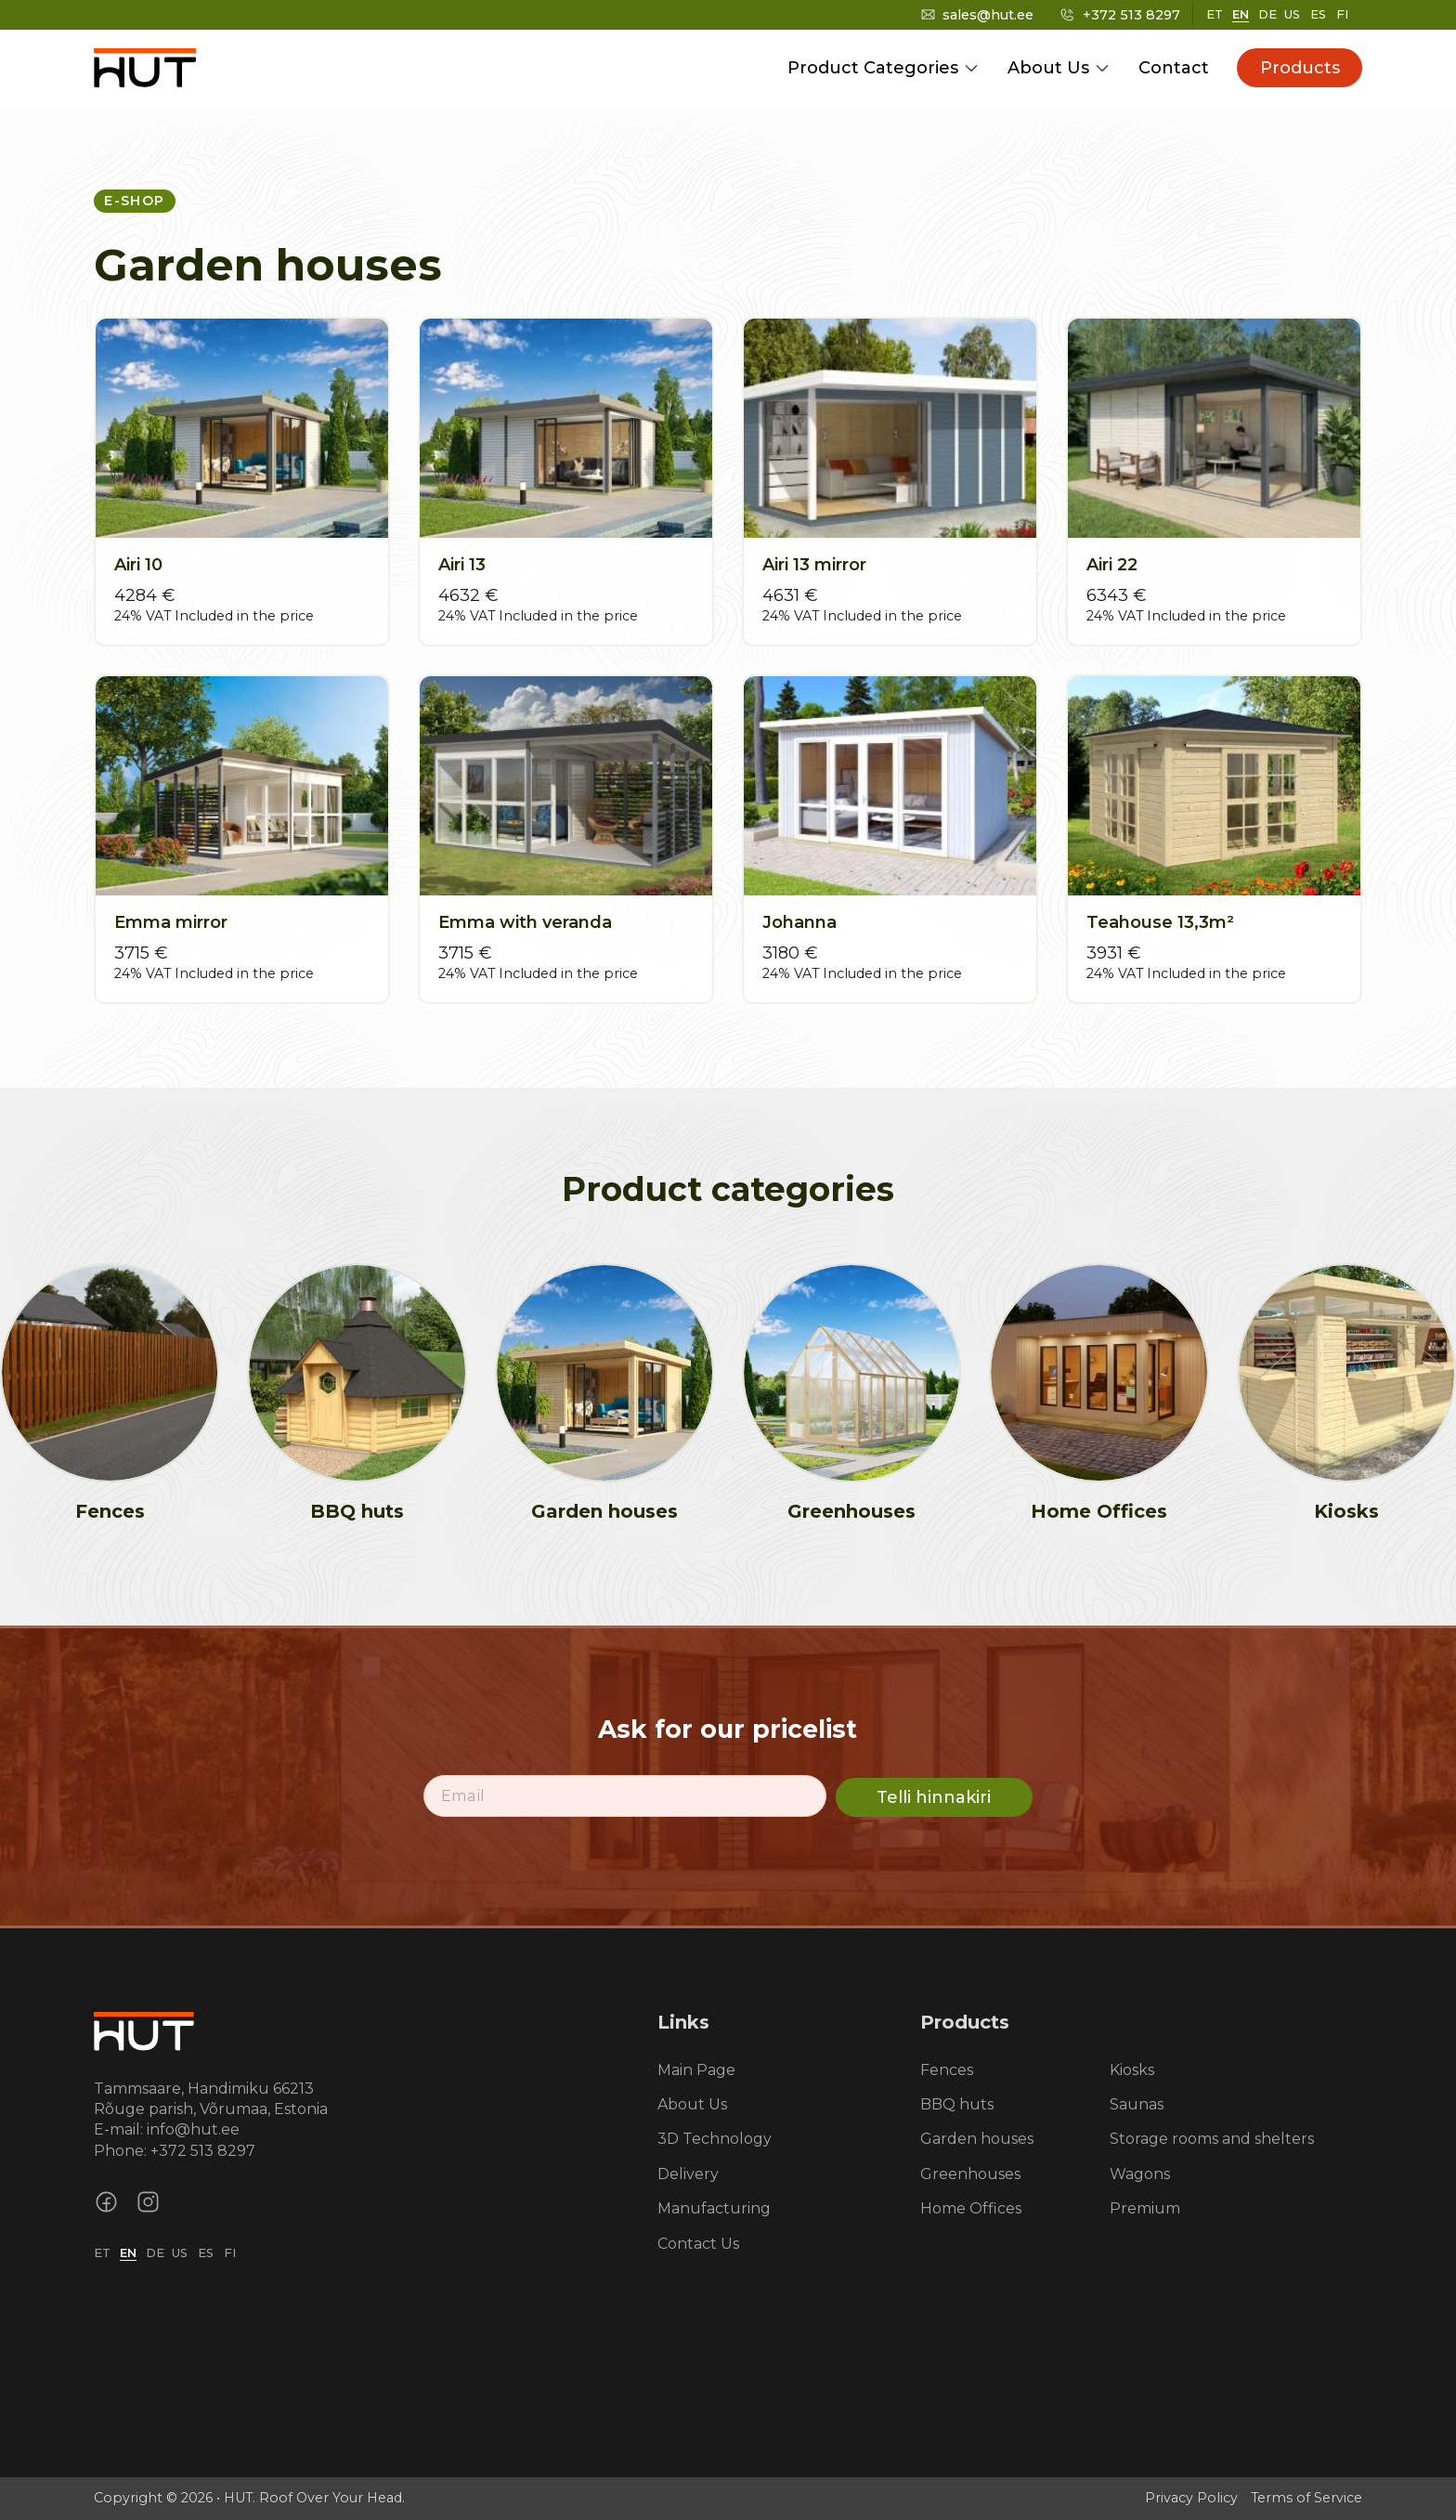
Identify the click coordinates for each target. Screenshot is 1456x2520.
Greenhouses (851, 1511)
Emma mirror (171, 922)
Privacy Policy (1191, 2497)
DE (1267, 14)
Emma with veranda (525, 922)
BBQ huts (357, 1511)
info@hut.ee (193, 2129)
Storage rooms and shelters (1212, 2139)
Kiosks (1346, 1511)
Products (1300, 68)
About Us (1048, 68)
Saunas (1137, 2104)
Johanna (799, 922)
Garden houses (604, 1511)
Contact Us (698, 2243)
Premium (1145, 2208)
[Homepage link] (144, 2029)
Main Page (696, 2070)
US (1292, 14)
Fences (110, 1511)
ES (1318, 14)
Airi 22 (1112, 565)
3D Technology (714, 2139)
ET (1214, 14)
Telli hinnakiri (934, 1797)
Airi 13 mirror (814, 565)
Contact (1173, 68)
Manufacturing (714, 2208)
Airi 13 (462, 565)
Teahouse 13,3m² (1160, 922)
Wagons (1140, 2174)
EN (1240, 14)
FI (1342, 14)
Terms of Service (1306, 2497)
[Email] (624, 1796)
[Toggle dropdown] (971, 67)
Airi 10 (138, 565)
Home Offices (1099, 1511)
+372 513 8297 (202, 2151)
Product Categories (872, 68)
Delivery (688, 2174)
